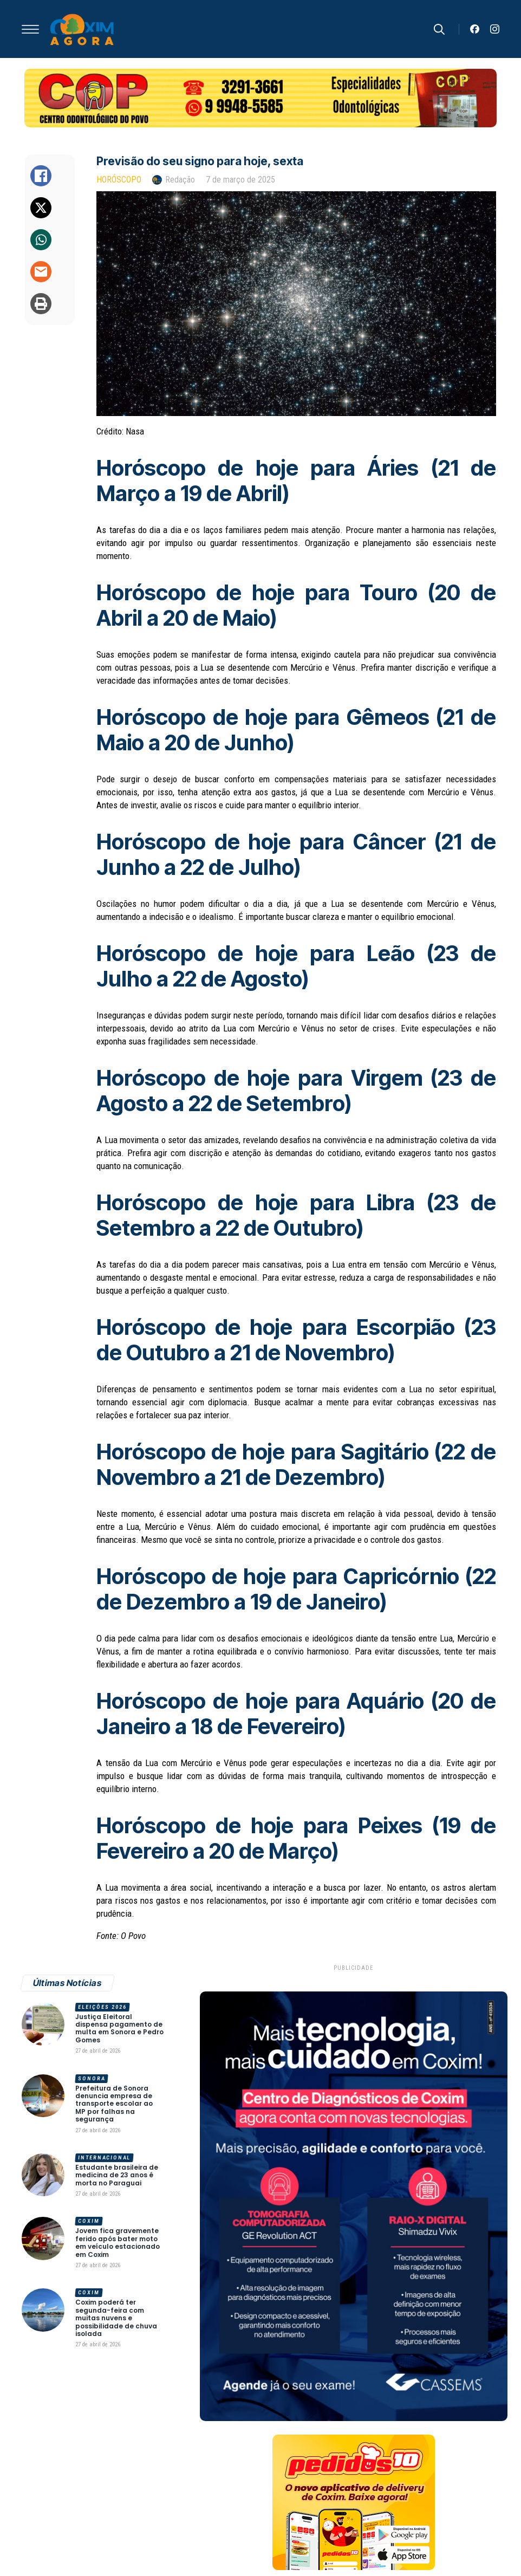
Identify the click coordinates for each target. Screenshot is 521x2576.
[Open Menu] (30, 29)
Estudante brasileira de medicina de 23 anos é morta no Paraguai (116, 2175)
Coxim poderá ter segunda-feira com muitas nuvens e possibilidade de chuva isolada (116, 2318)
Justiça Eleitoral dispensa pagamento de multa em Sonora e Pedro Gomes (119, 2029)
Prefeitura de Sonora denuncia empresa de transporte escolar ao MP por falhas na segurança (114, 2104)
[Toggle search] (439, 29)
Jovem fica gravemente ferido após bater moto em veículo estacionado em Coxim (117, 2243)
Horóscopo (118, 179)
